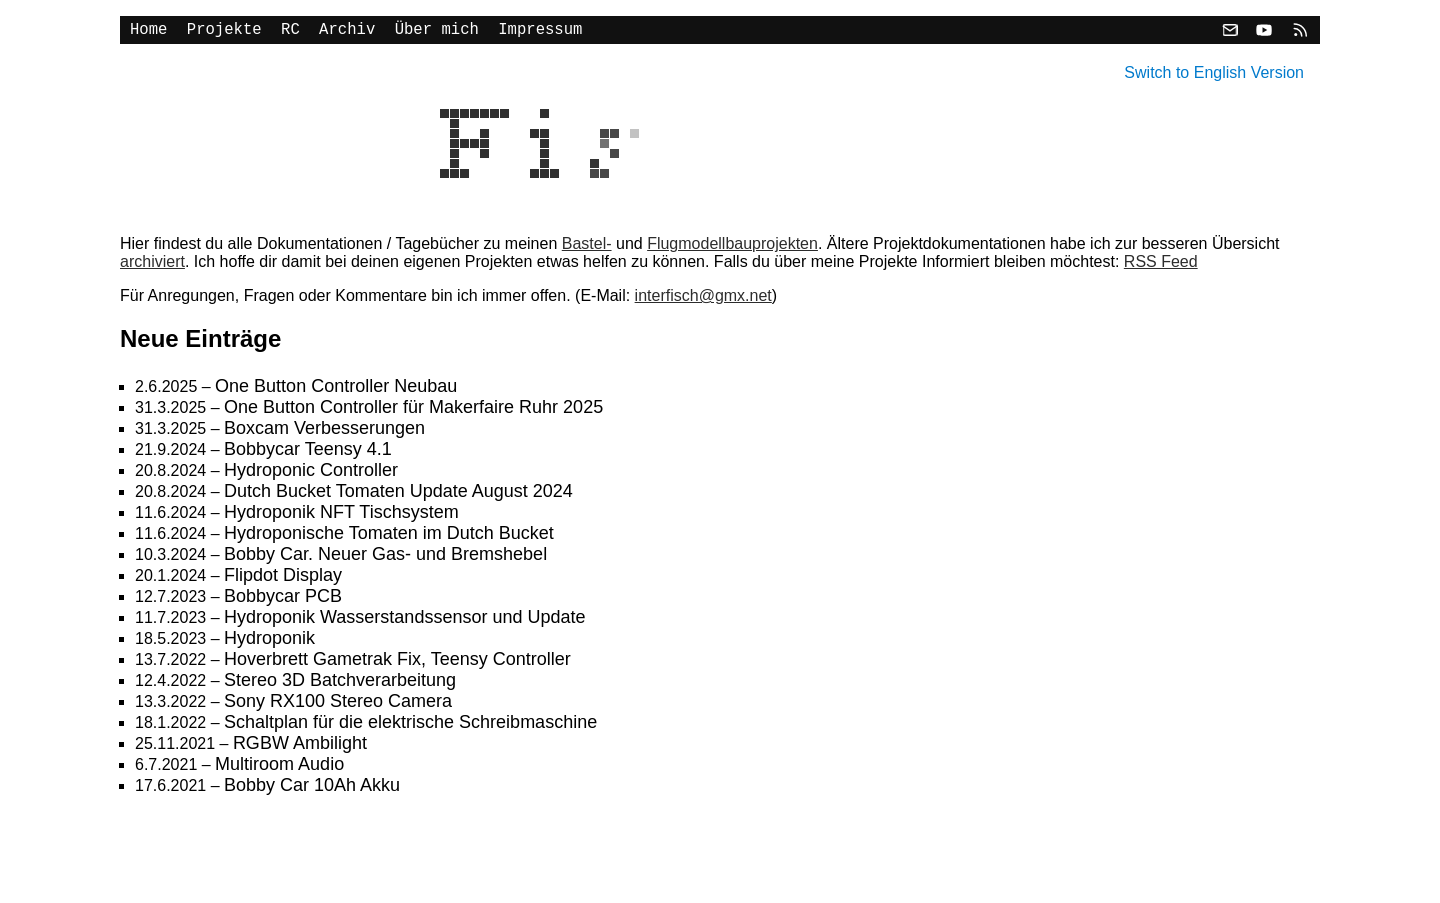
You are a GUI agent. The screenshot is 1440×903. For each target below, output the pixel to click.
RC (290, 32)
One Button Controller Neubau (336, 390)
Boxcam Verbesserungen (324, 432)
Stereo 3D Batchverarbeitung (340, 684)
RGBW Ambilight (300, 747)
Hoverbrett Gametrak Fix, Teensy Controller (397, 663)
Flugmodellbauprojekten (732, 247)
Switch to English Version (1214, 72)
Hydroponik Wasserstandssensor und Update (405, 621)
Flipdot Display (283, 579)
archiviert (152, 265)
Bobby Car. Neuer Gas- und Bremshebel (385, 558)
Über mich (437, 32)
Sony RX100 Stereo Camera (338, 705)
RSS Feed (1161, 265)
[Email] (1230, 32)
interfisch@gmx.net (703, 299)
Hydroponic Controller (311, 474)
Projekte (224, 32)
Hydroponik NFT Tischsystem (341, 516)
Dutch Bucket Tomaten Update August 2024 (398, 495)
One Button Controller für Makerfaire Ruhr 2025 (413, 411)
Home (148, 32)
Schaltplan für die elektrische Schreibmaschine (410, 726)
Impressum (540, 32)
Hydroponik (269, 642)
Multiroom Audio (279, 768)
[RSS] (1298, 32)
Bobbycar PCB (283, 600)
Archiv (347, 32)
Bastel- (587, 247)
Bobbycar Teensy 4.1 (308, 453)
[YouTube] (1264, 32)
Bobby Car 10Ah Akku (312, 789)
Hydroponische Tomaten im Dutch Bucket (389, 537)
